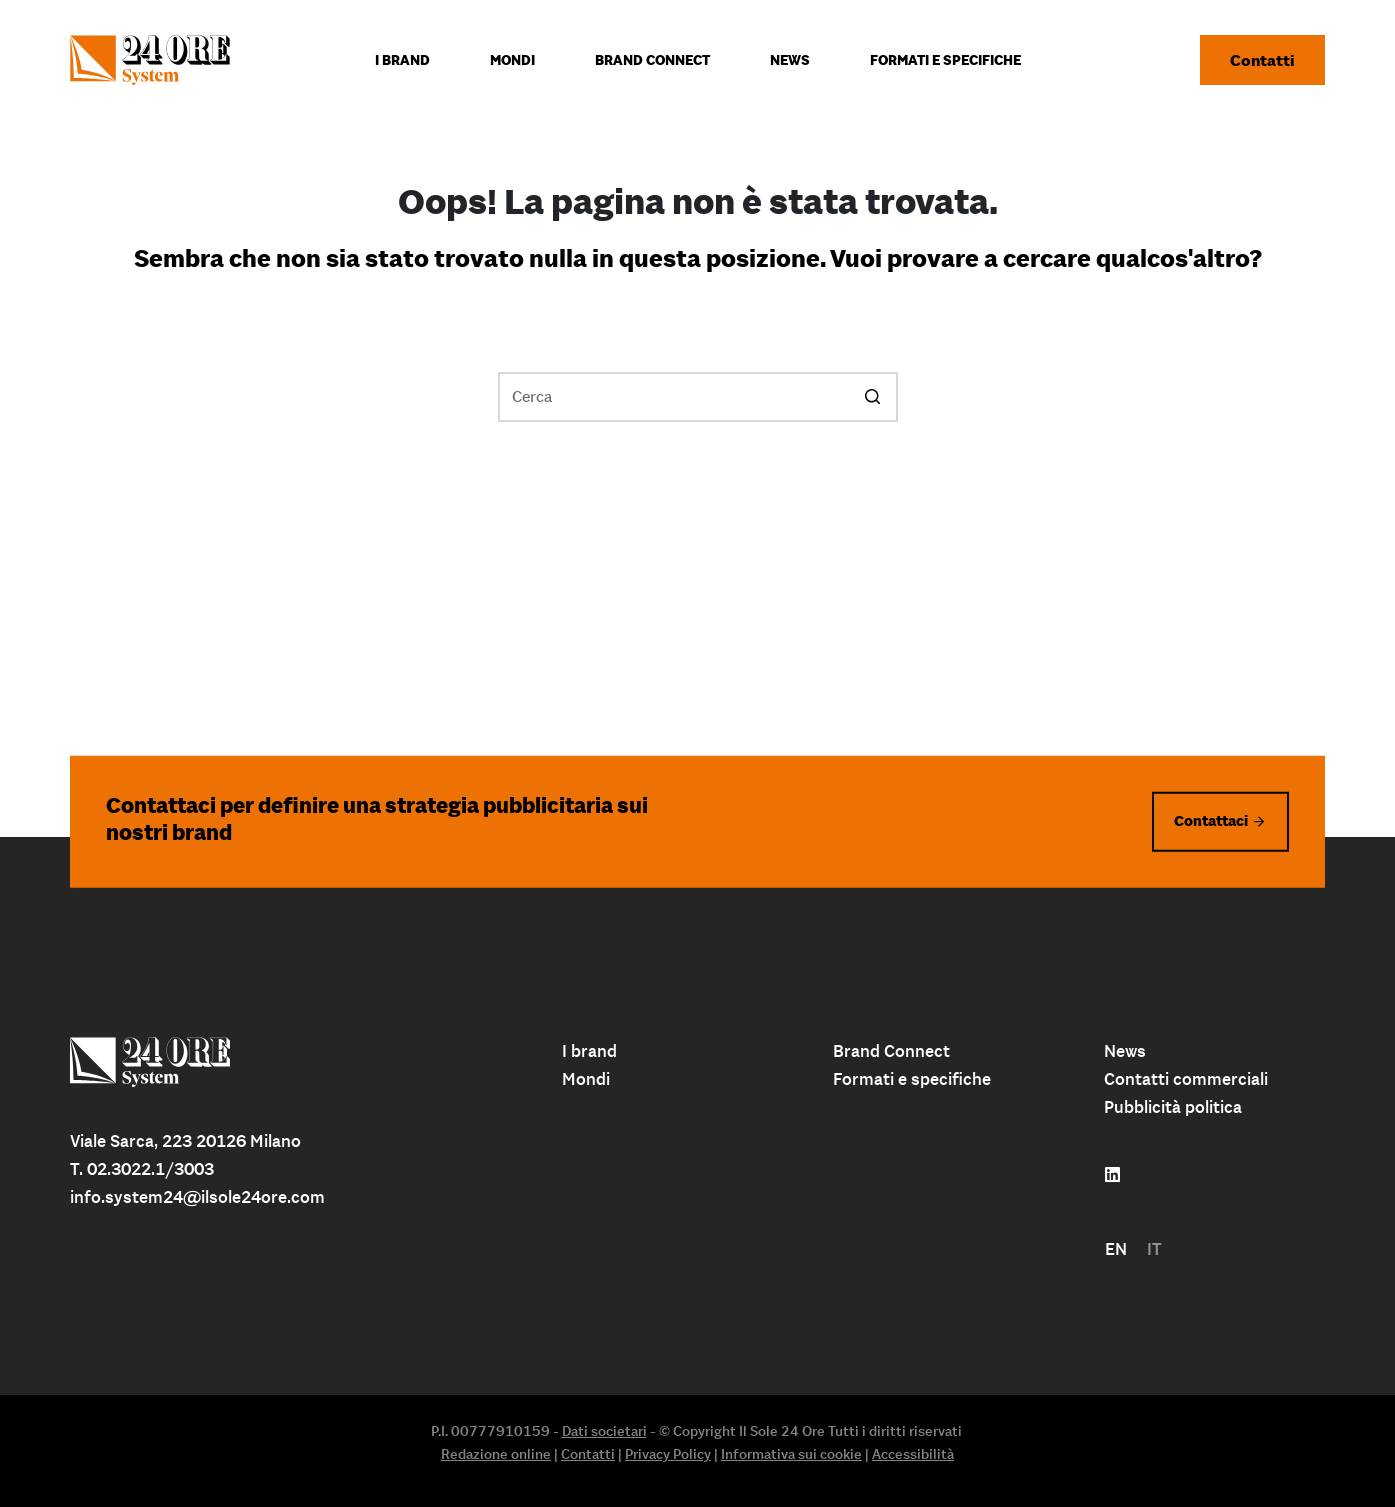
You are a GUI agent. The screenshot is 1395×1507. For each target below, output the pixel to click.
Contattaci (1211, 820)
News (1125, 1051)
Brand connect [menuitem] (652, 60)
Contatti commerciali (1186, 1079)
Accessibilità (913, 1454)
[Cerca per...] (698, 397)
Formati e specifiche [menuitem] (945, 60)
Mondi (586, 1079)
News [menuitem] (790, 60)
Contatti (1262, 60)
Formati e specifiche (912, 1079)
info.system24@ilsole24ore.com (197, 1197)
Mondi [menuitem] (512, 60)
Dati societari (604, 1431)
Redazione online (496, 1454)
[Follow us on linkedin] (1112, 1175)
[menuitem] (1116, 1249)
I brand (589, 1051)
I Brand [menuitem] (402, 60)
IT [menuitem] (1154, 1249)
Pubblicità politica (1173, 1107)
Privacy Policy (668, 1454)
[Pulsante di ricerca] (873, 397)
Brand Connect (891, 1051)
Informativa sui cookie (791, 1454)
